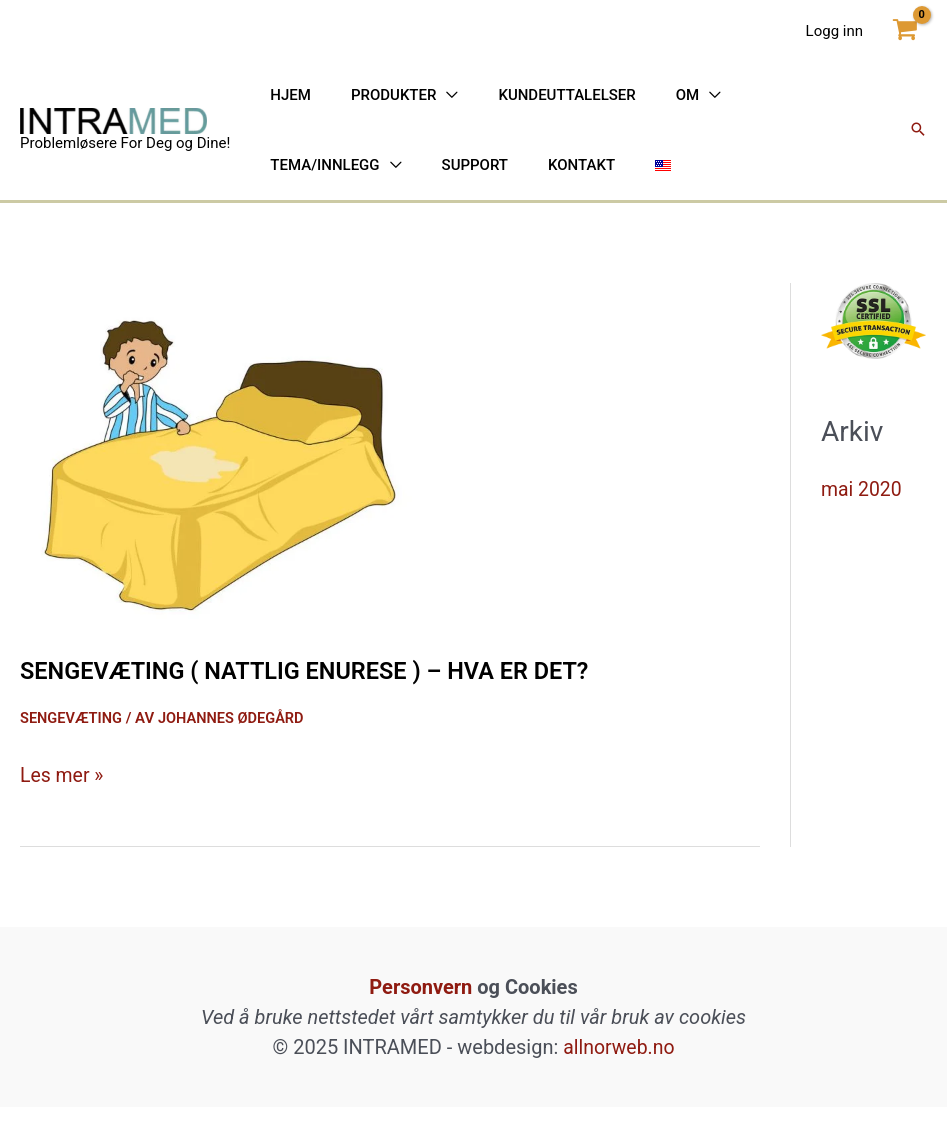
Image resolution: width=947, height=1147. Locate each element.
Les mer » (63, 815)
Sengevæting (72, 758)
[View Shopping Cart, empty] (905, 30)
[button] (918, 150)
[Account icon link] (834, 30)
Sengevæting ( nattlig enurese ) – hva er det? (347, 710)
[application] (417, 115)
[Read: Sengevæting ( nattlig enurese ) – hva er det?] (220, 491)
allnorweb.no (619, 1087)
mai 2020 (862, 529)
